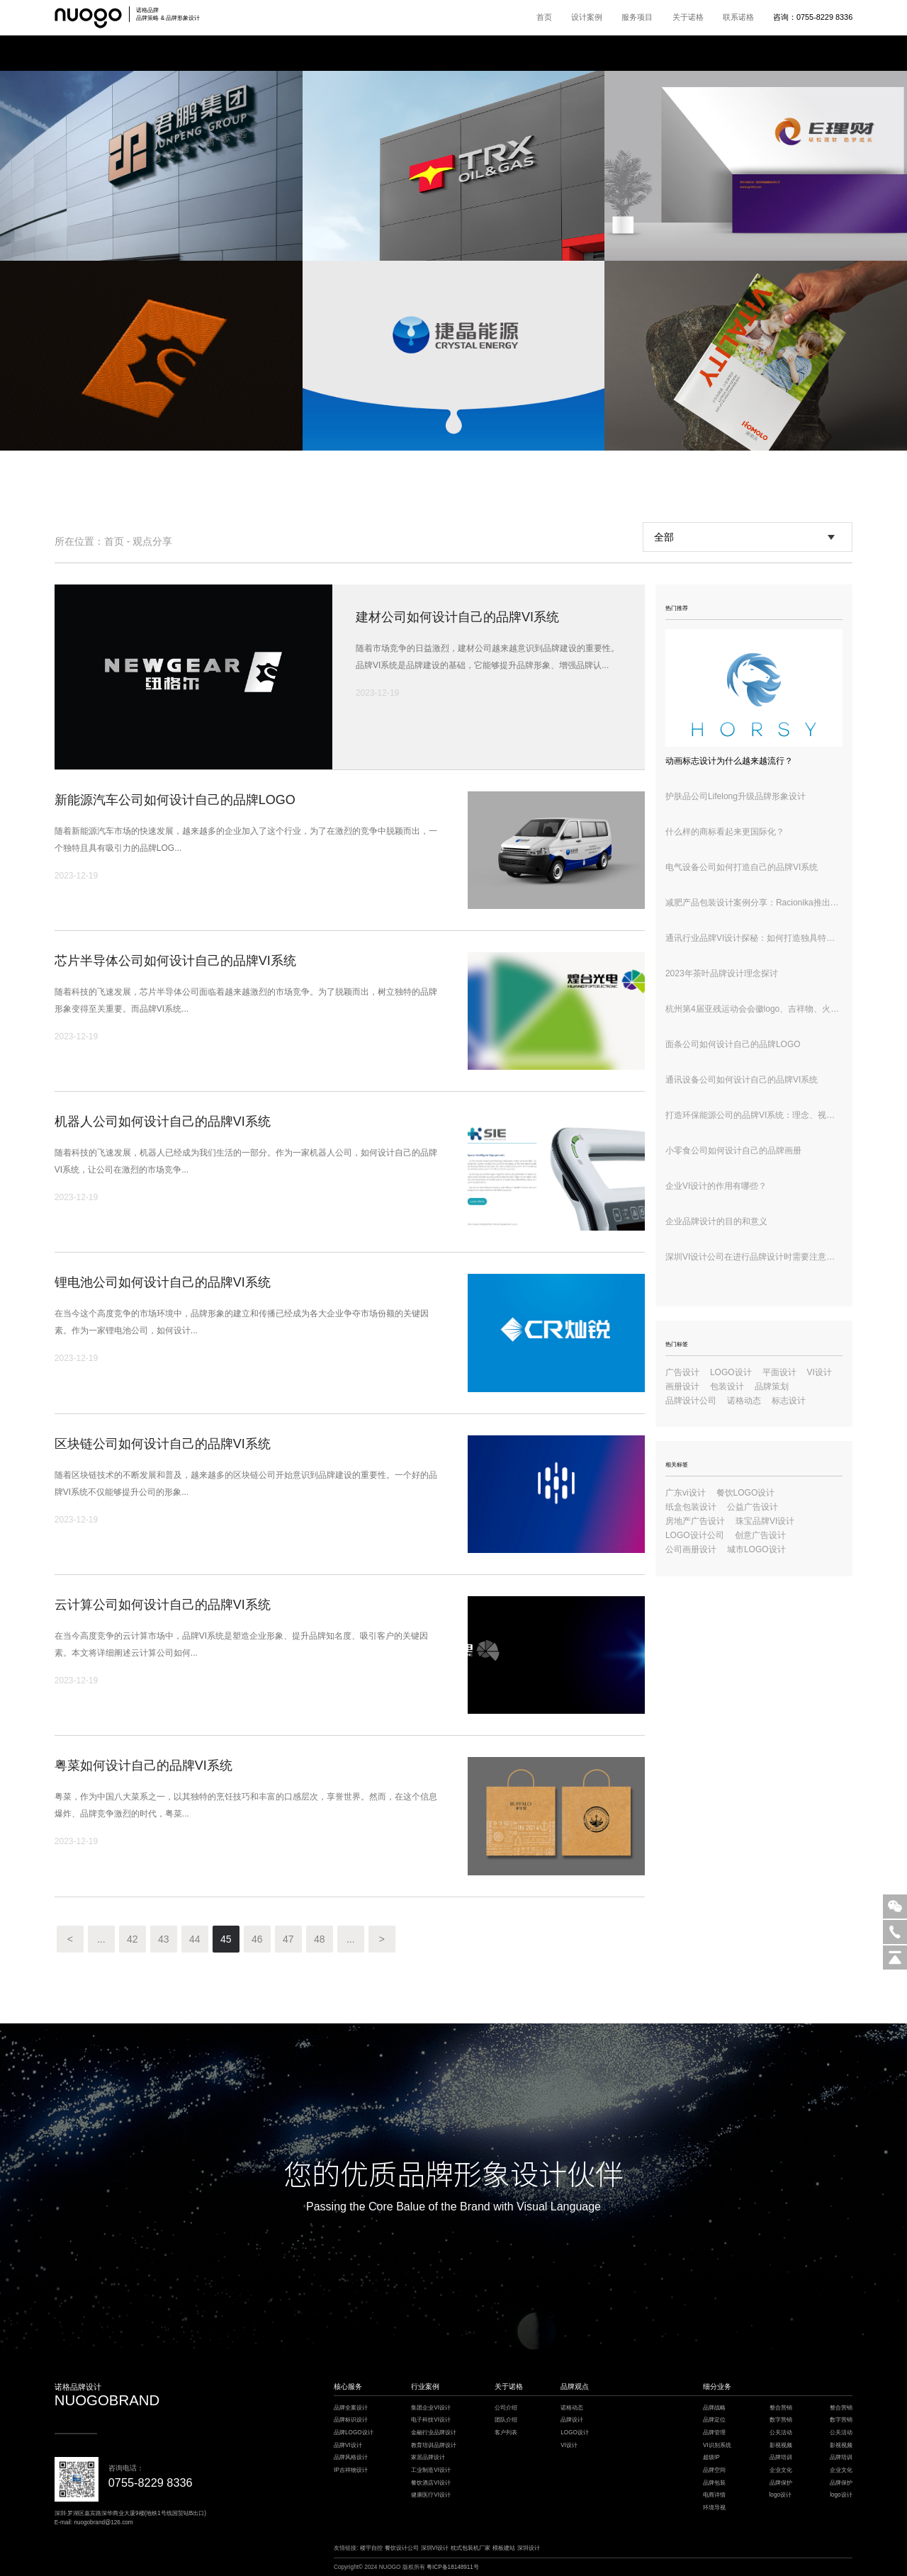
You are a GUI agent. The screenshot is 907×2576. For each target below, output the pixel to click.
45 (226, 1939)
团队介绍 (506, 2420)
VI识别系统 (717, 2445)
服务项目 (637, 17)
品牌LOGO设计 (353, 2432)
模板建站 (503, 2548)
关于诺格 (688, 17)
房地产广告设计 (695, 1521)
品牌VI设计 (348, 2445)
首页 (544, 17)
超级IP (711, 2457)
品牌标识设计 (351, 2420)
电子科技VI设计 (431, 2420)
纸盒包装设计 (690, 1507)
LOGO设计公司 (694, 1535)
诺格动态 (744, 1401)
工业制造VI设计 (431, 2470)
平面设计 (779, 1372)
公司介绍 (506, 2408)
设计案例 (586, 17)
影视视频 (781, 2445)
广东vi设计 (685, 1493)
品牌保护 (781, 2483)
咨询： (812, 17)
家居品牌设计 (428, 2457)
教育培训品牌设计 (433, 2445)
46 (257, 1939)
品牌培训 (781, 2457)
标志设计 (789, 1401)
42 (132, 1939)
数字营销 (781, 2420)
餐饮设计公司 (402, 2548)
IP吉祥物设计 (351, 2470)
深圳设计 (528, 2548)
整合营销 (781, 2408)
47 (288, 1939)
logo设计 (780, 2495)
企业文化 (781, 2470)
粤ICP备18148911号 (453, 2567)
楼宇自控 (371, 2548)
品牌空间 (714, 2470)
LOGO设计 (731, 1372)
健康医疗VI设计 (431, 2495)
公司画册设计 (690, 1549)
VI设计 (819, 1372)
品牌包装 (714, 2483)
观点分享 (152, 541)
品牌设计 (571, 2420)
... (101, 1939)
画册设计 (682, 1386)
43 (163, 1939)
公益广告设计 (752, 1507)
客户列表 (506, 2432)
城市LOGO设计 (756, 1549)
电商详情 (714, 2495)
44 (195, 1939)
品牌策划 (772, 1386)
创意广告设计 (760, 1535)
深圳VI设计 (435, 2548)
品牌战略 (714, 2408)
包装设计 (727, 1386)
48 (319, 1939)
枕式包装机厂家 (470, 2548)
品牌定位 (714, 2420)
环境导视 (714, 2507)
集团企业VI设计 (431, 2408)
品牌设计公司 (690, 1401)
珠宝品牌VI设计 (765, 1521)
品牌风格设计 (351, 2457)
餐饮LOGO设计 (745, 1493)
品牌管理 (714, 2432)
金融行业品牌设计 (433, 2432)
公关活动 (781, 2432)
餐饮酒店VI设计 (431, 2483)
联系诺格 (738, 17)
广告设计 (682, 1372)
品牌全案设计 (351, 2408)
